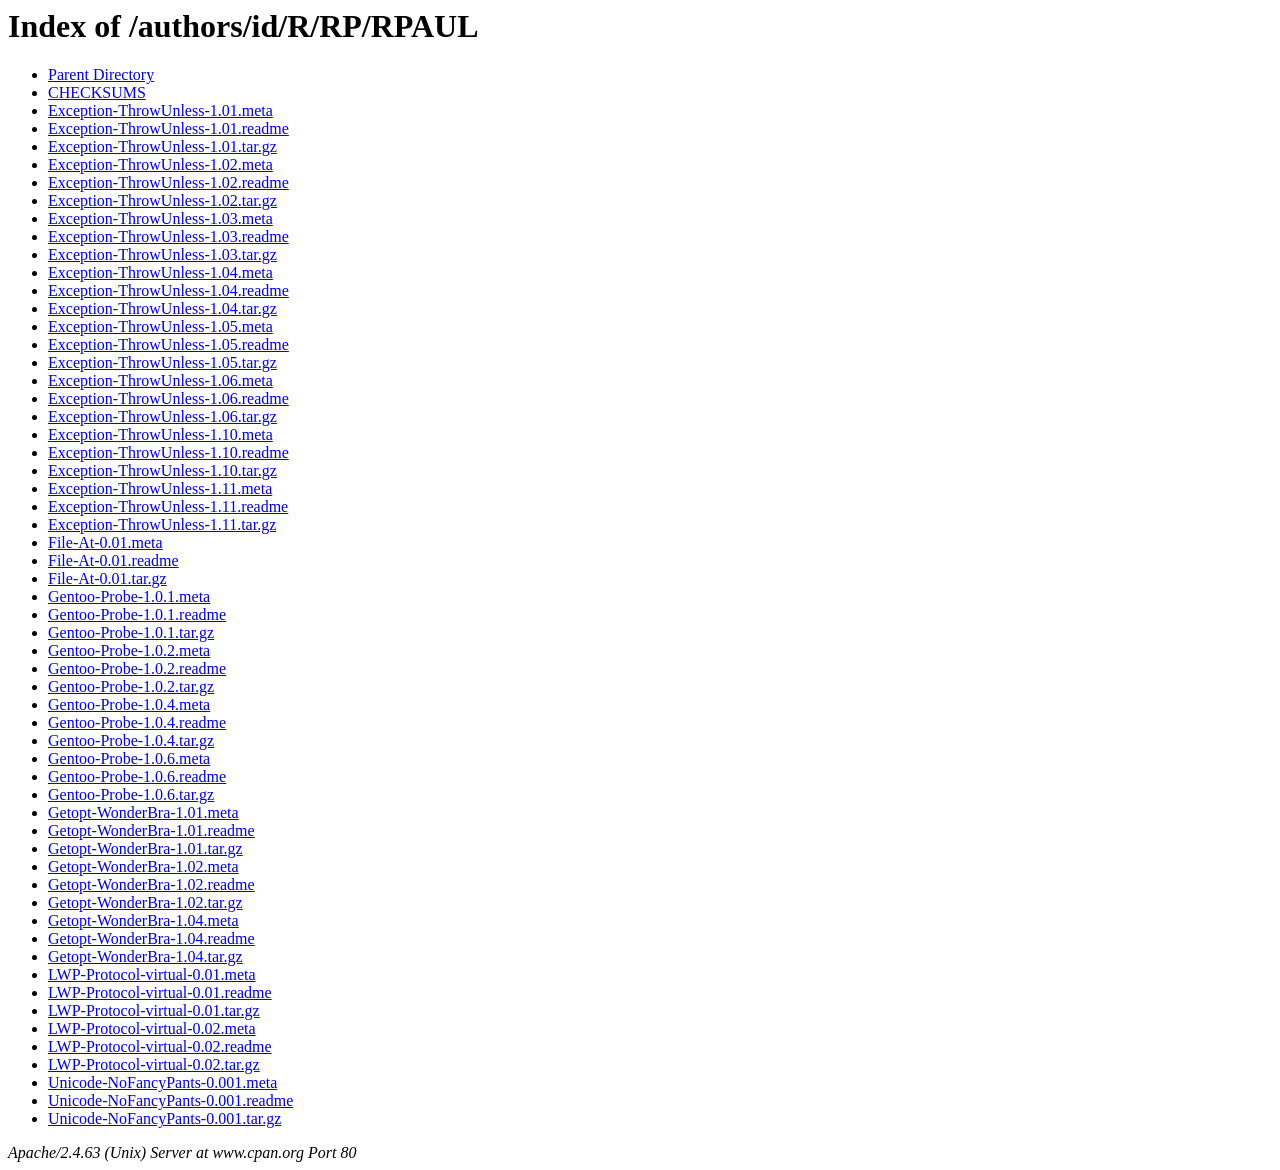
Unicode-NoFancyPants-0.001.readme (170, 1100)
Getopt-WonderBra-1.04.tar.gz (145, 956)
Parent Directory (101, 74)
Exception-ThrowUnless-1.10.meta (160, 434)
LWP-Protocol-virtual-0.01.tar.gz (154, 1010)
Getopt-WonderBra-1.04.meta (143, 920)
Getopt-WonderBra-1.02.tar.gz (145, 902)
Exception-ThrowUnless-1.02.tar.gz (162, 200)
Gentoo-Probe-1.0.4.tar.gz (131, 740)
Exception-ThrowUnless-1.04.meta (160, 272)
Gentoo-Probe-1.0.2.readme (137, 668)
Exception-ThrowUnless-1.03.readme (168, 236)
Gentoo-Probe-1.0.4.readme (137, 722)
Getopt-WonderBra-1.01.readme (151, 830)
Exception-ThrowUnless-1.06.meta (160, 380)
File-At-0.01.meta (105, 542)
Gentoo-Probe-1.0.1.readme (137, 614)
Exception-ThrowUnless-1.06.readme (168, 398)
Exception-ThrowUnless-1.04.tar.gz (162, 308)
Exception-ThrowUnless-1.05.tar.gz (162, 362)
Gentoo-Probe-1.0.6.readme (137, 776)
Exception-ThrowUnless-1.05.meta (160, 326)
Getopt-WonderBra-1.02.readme (151, 884)
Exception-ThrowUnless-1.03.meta (160, 218)
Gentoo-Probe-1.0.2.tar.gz (131, 686)
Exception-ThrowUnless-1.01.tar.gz (162, 146)
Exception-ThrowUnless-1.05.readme (168, 344)
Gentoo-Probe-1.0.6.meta (129, 758)
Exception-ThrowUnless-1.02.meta (160, 164)
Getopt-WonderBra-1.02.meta (143, 866)
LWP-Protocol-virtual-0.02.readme (160, 1046)
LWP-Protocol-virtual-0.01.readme (160, 992)
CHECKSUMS (97, 92)
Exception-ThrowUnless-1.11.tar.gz (162, 524)
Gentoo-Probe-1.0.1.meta (129, 596)
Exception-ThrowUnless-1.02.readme (168, 182)
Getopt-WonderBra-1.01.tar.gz (145, 848)
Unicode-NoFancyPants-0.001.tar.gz (164, 1118)
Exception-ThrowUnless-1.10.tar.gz (162, 470)
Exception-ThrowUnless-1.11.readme (168, 506)
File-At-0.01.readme (113, 560)
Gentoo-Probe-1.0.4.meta (129, 704)
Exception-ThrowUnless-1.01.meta (160, 110)
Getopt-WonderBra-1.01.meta (143, 812)
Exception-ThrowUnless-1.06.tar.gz (162, 416)
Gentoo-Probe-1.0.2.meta (129, 650)
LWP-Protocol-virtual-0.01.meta (152, 974)
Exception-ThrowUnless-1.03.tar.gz (162, 254)
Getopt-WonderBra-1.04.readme (151, 938)
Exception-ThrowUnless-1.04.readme (168, 290)
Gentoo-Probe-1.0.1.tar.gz (131, 632)
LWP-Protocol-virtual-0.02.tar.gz (154, 1064)
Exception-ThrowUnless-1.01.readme (168, 128)
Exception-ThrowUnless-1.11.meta (160, 488)
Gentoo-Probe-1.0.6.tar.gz (131, 794)
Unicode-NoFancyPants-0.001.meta (162, 1082)
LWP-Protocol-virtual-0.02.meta (152, 1028)
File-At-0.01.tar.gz (107, 578)
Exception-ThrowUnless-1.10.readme (168, 452)
